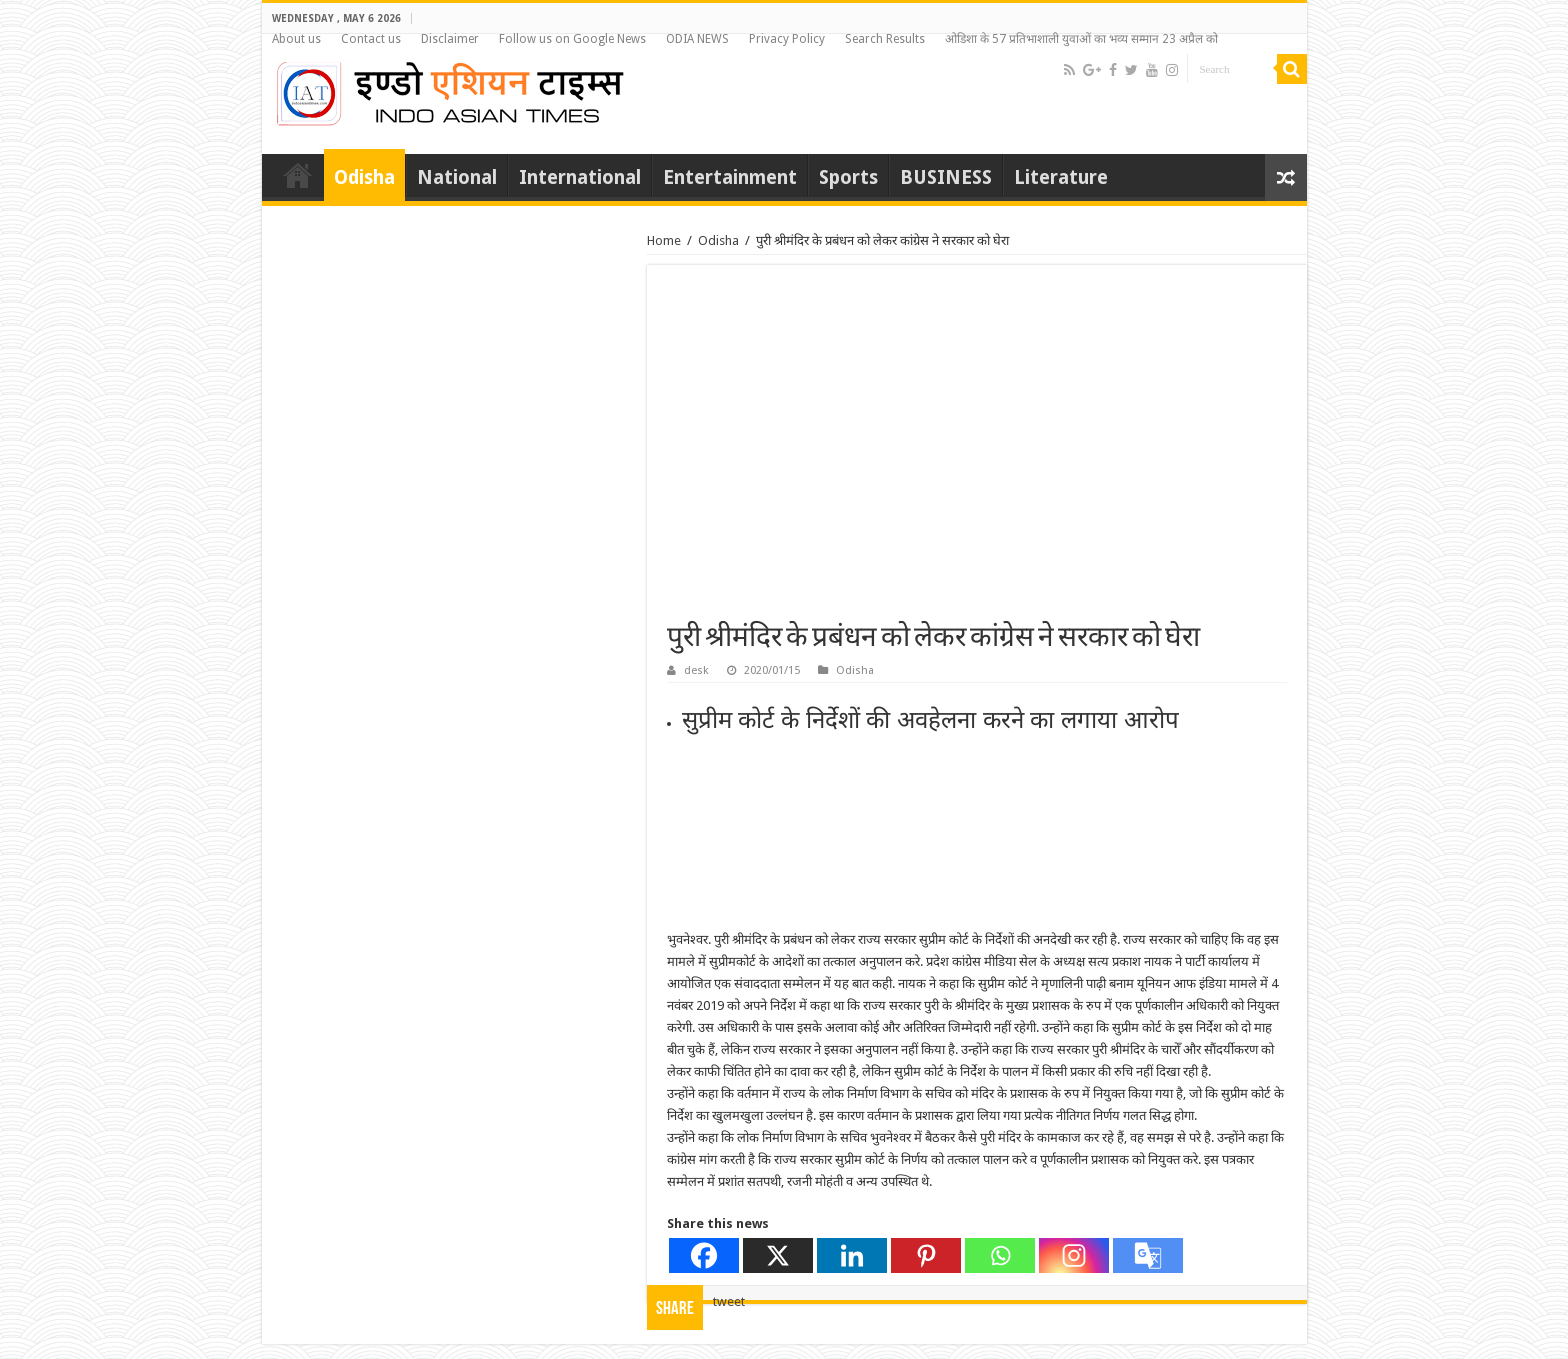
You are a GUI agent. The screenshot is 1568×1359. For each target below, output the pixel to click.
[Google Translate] (1148, 1255)
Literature (1061, 177)
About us (296, 39)
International (580, 177)
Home (298, 175)
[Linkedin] (852, 1255)
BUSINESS (946, 177)
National (457, 177)
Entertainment (730, 177)
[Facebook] (704, 1255)
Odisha (364, 177)
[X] (778, 1255)
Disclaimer (450, 39)
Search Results (885, 39)
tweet (729, 1301)
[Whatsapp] (1000, 1255)
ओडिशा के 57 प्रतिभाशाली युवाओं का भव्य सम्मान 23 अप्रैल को (1081, 39)
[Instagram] (1074, 1255)
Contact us (371, 39)
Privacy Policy (787, 39)
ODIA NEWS (697, 39)
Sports (848, 177)
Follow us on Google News (572, 39)
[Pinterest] (926, 1255)
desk (696, 670)
